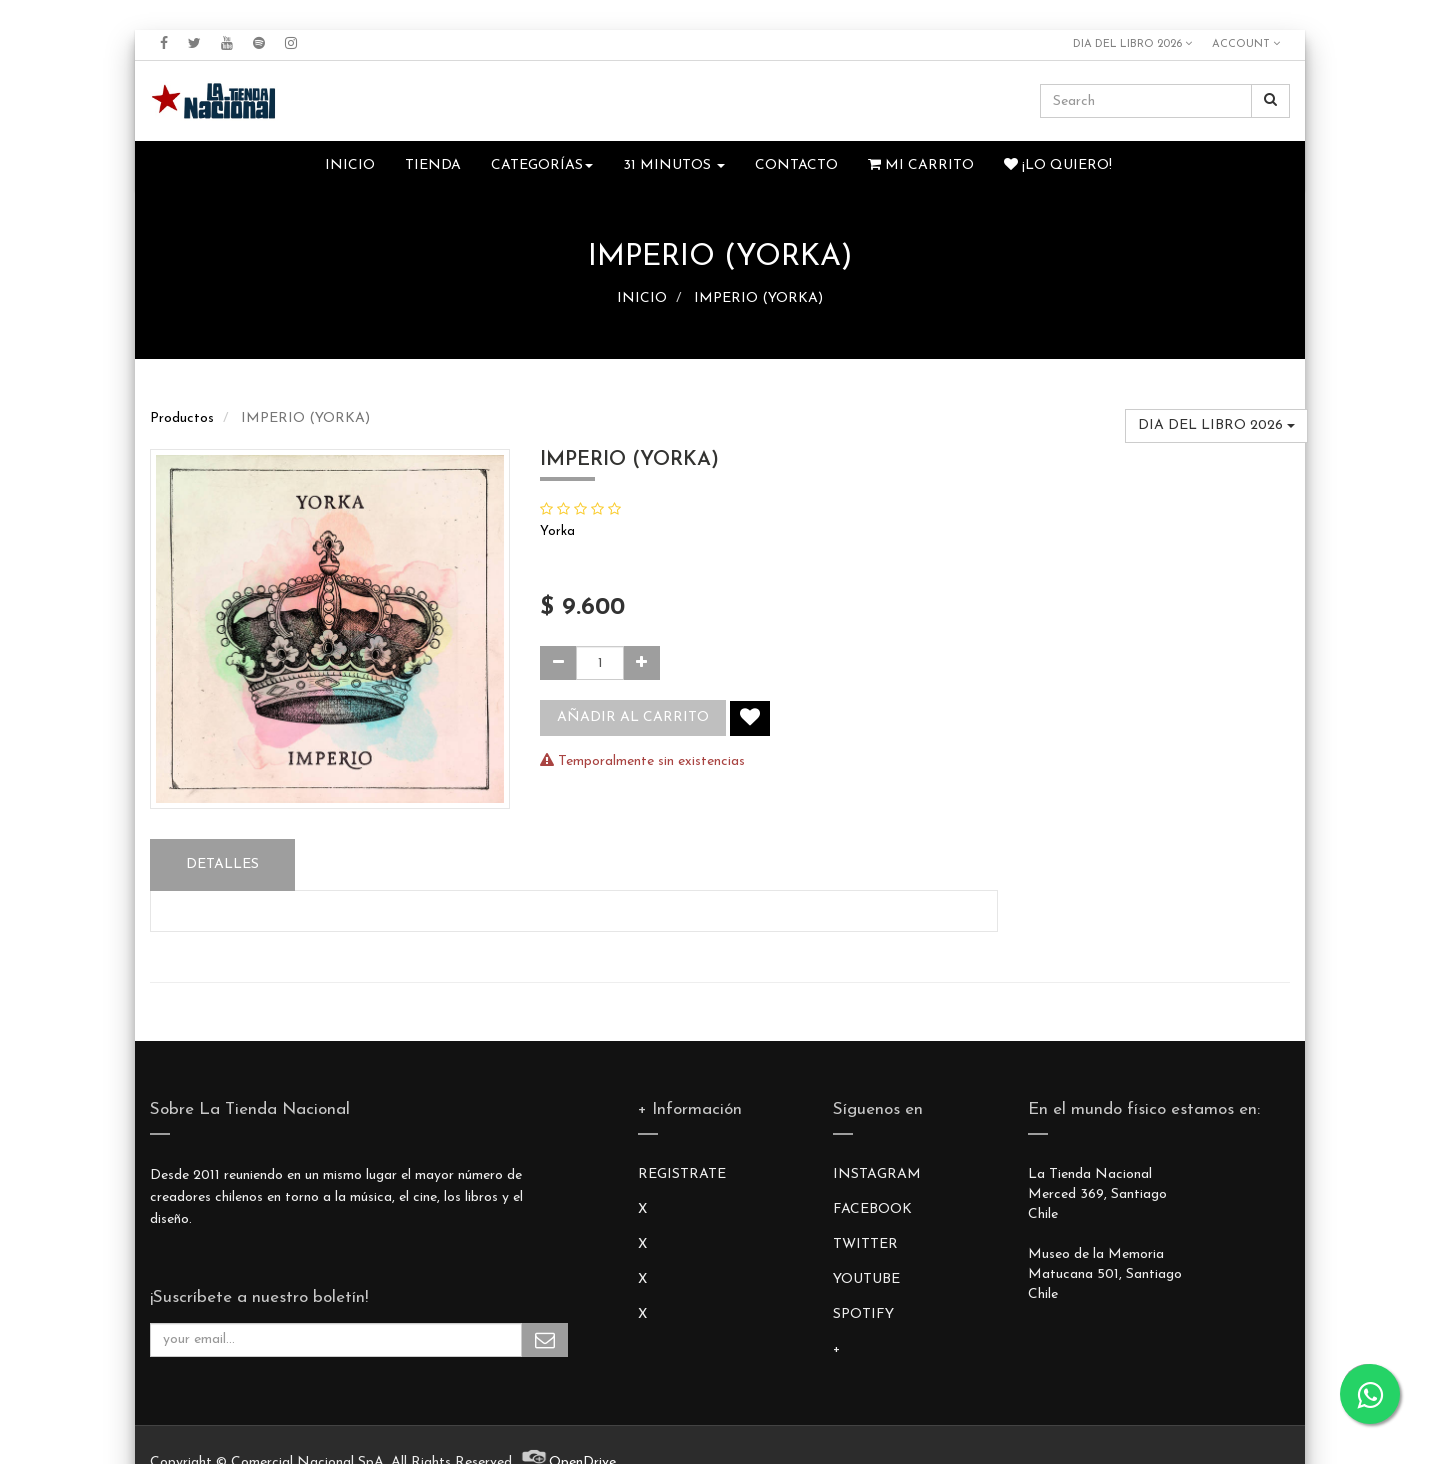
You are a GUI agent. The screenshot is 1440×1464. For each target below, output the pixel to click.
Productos (182, 418)
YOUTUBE (866, 1279)
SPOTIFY (863, 1314)
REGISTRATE (682, 1174)
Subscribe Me (545, 1340)
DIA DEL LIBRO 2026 (1132, 44)
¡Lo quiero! (1058, 165)
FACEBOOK (872, 1209)
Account (1246, 44)
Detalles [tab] (222, 864)
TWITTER (865, 1244)
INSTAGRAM (877, 1174)
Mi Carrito (921, 165)
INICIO (642, 298)
